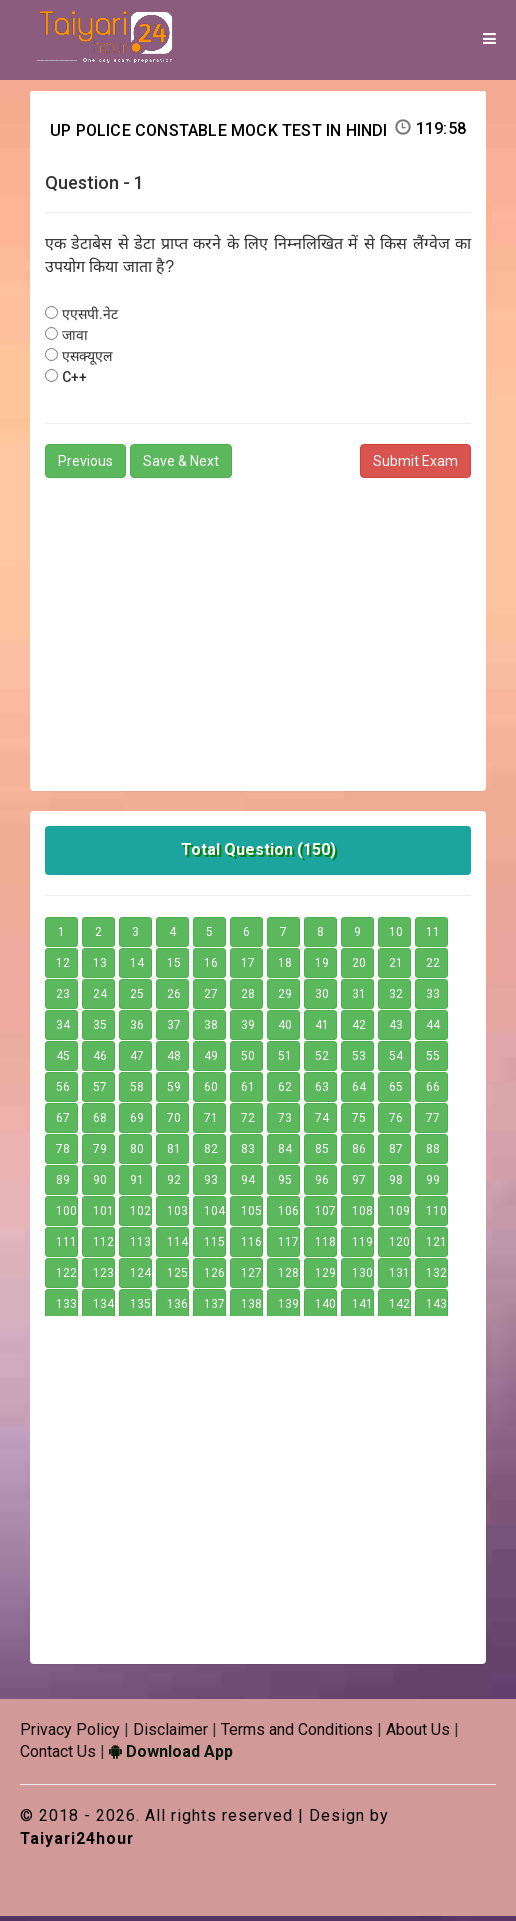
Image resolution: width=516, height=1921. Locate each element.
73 (285, 1122)
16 (211, 967)
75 (359, 1122)
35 (100, 1029)
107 (325, 1215)
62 (285, 1091)
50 (248, 1060)
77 (433, 1122)
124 (140, 1277)
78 (63, 1153)
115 (214, 1246)
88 (433, 1153)
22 (433, 967)
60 (211, 1091)
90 (100, 1184)
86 (359, 1153)
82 (211, 1153)
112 (103, 1246)
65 (396, 1091)
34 (63, 1029)
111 (66, 1246)
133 (66, 1308)
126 (214, 1277)
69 (137, 1122)
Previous (85, 465)
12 (63, 967)
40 (285, 1029)
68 (100, 1122)
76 (396, 1122)
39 (248, 1029)
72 (248, 1122)
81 (174, 1153)
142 (399, 1308)
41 (322, 1029)
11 (433, 936)
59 (174, 1091)
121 (436, 1246)
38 (211, 1029)
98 (396, 1184)
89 (63, 1184)
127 (251, 1277)
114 (177, 1246)
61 (248, 1091)
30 (322, 998)
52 (322, 1060)
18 (285, 967)
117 (288, 1246)
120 (399, 1246)
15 (174, 967)
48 (174, 1060)
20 (359, 967)
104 (214, 1215)
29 (285, 998)
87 (396, 1153)
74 (322, 1122)
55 (433, 1060)
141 (362, 1308)
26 (174, 998)
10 (396, 936)
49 (211, 1060)
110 (436, 1215)
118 (325, 1246)
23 (63, 998)
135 (140, 1308)
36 (137, 1029)
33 (433, 998)
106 (288, 1215)
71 (211, 1122)
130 (362, 1277)
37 (174, 1029)
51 (285, 1060)
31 (359, 998)
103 (177, 1215)
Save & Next (181, 465)
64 (359, 1091)
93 (211, 1184)
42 (359, 1029)
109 (399, 1215)
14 (137, 967)
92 (174, 1184)
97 (359, 1184)
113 (140, 1246)
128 (288, 1277)
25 (137, 998)
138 (251, 1308)
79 (100, 1153)
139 (288, 1308)
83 (248, 1153)
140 (325, 1308)
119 (362, 1246)
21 (396, 967)
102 (140, 1215)
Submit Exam (415, 465)
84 (285, 1153)
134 (103, 1308)
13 (100, 967)
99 (433, 1184)
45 (63, 1060)
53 (359, 1060)
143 (436, 1308)
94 (248, 1184)
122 (66, 1277)
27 (211, 998)
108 (362, 1215)
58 (137, 1091)
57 (100, 1091)
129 (325, 1277)
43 (396, 1029)
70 (174, 1122)
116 (251, 1246)
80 (137, 1153)
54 (396, 1060)
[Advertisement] (258, 630)
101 (103, 1215)
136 (177, 1308)
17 (248, 967)
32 (396, 998)
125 (177, 1277)
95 (285, 1184)
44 (433, 1029)
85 (322, 1153)
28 (248, 998)
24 (100, 998)
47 (137, 1060)
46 (100, 1060)
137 (214, 1308)
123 (103, 1277)
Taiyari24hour (78, 1843)
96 (322, 1184)
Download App (171, 1756)
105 (251, 1215)
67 (63, 1122)
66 (433, 1091)
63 (322, 1091)
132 (436, 1277)
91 (137, 1184)
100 (66, 1215)
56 (63, 1091)
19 (322, 967)
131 (399, 1277)
